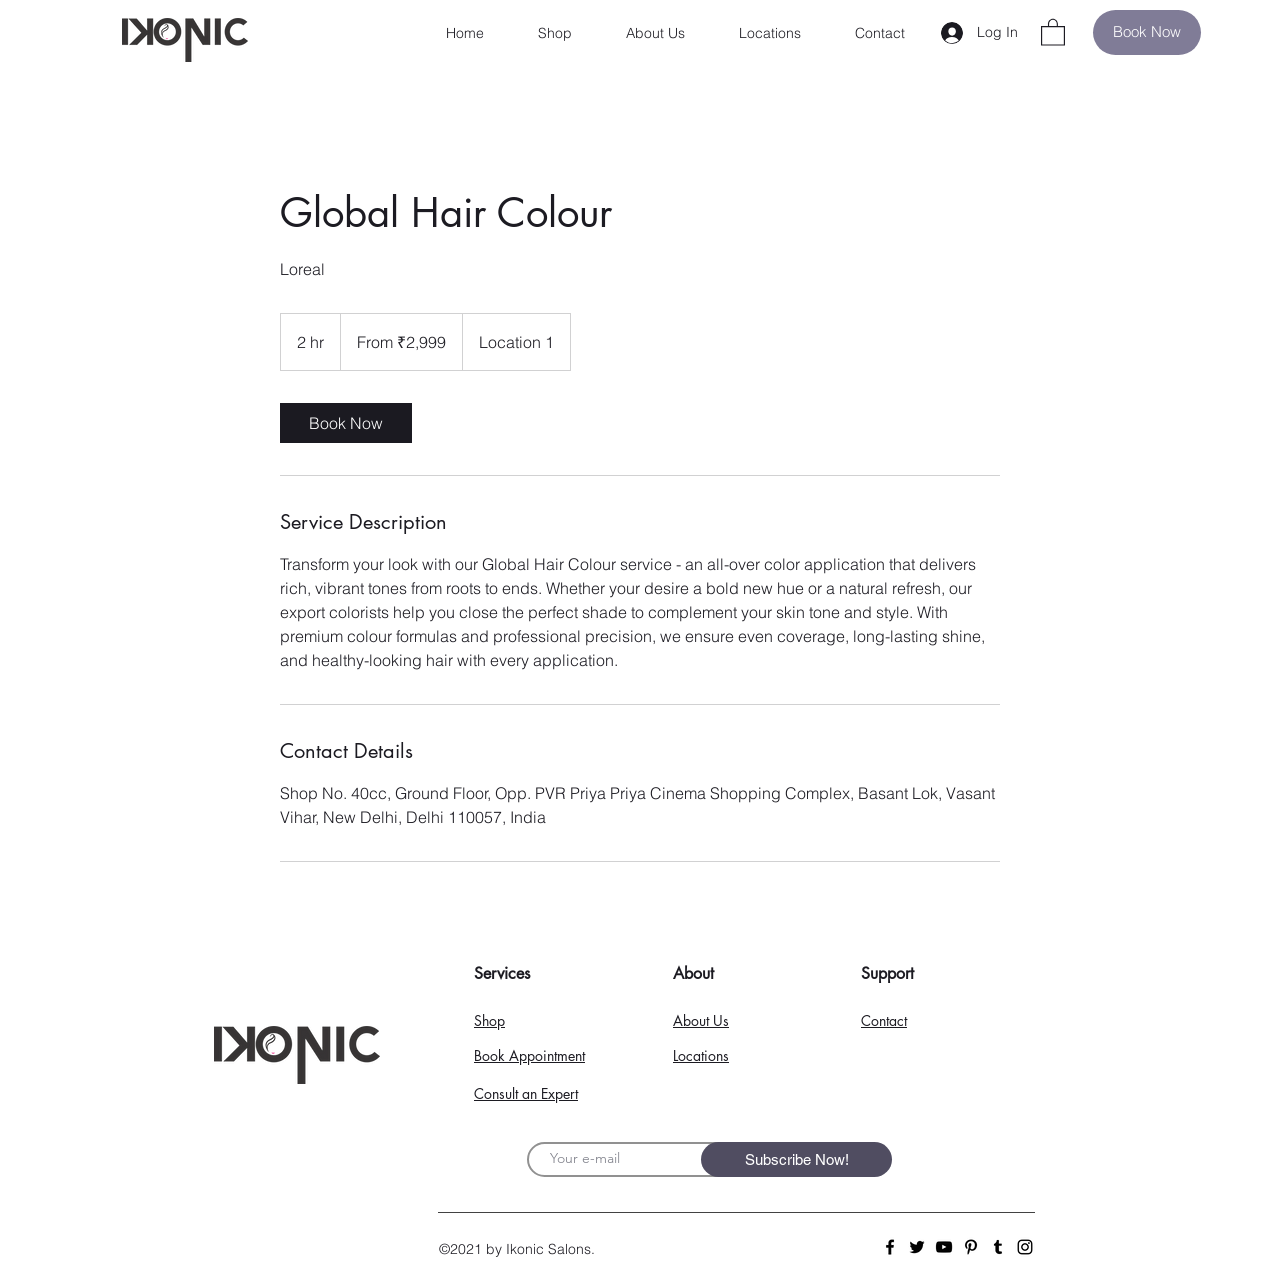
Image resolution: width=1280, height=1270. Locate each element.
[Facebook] (890, 1247)
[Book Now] (1147, 32)
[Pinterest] (971, 1247)
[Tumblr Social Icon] (998, 1247)
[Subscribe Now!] (796, 1159)
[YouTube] (944, 1247)
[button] (1053, 31)
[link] (346, 423)
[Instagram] (1025, 1247)
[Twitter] (917, 1247)
